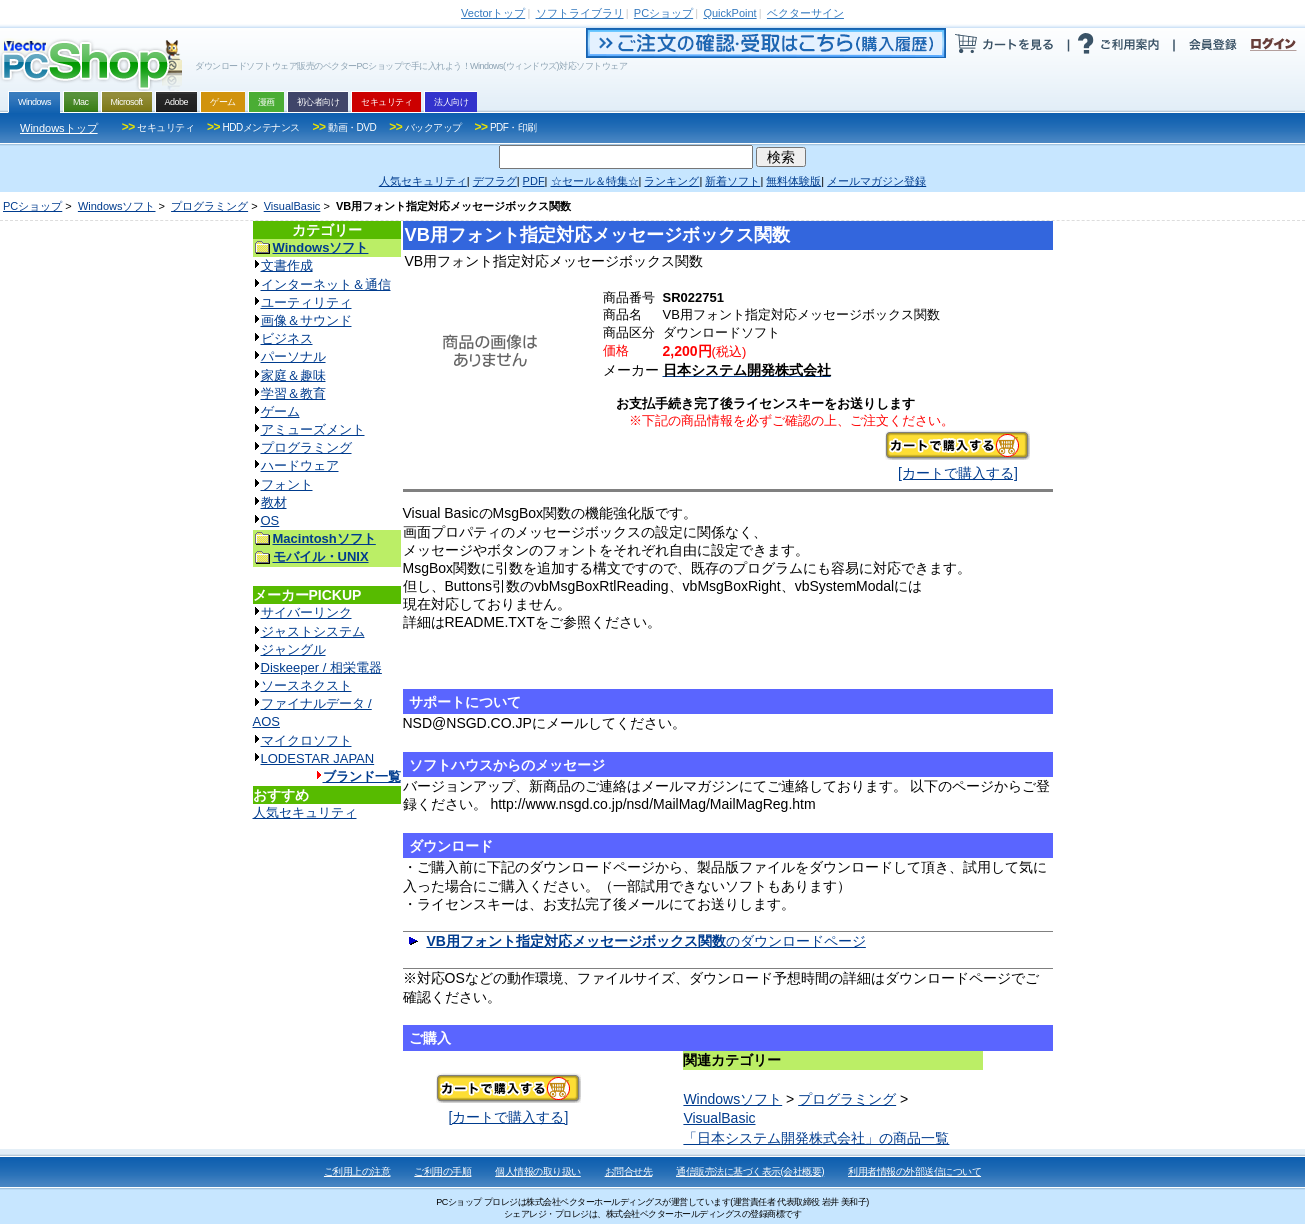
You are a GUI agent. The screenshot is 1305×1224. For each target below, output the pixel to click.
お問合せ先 (629, 1171)
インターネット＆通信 (326, 284)
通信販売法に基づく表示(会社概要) (750, 1171)
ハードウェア (300, 465)
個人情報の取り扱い (538, 1171)
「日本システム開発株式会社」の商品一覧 (816, 1138)
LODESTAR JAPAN (318, 758)
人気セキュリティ (305, 812)
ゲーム (280, 411)
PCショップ (32, 206)
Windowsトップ (59, 128)
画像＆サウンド (306, 320)
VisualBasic (292, 206)
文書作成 (287, 265)
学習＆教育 (293, 393)
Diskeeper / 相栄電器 (321, 667)
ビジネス (287, 338)
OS (270, 520)
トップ (493, 13)
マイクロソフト (306, 740)
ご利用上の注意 (357, 1171)
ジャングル (293, 649)
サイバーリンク (306, 612)
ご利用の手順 (442, 1171)
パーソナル (293, 356)
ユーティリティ (306, 302)
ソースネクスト (306, 685)
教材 (274, 502)
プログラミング (209, 206)
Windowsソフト (117, 206)
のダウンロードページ (645, 941)
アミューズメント (313, 429)
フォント (287, 484)
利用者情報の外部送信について (914, 1171)
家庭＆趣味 (293, 375)
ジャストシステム (313, 631)
